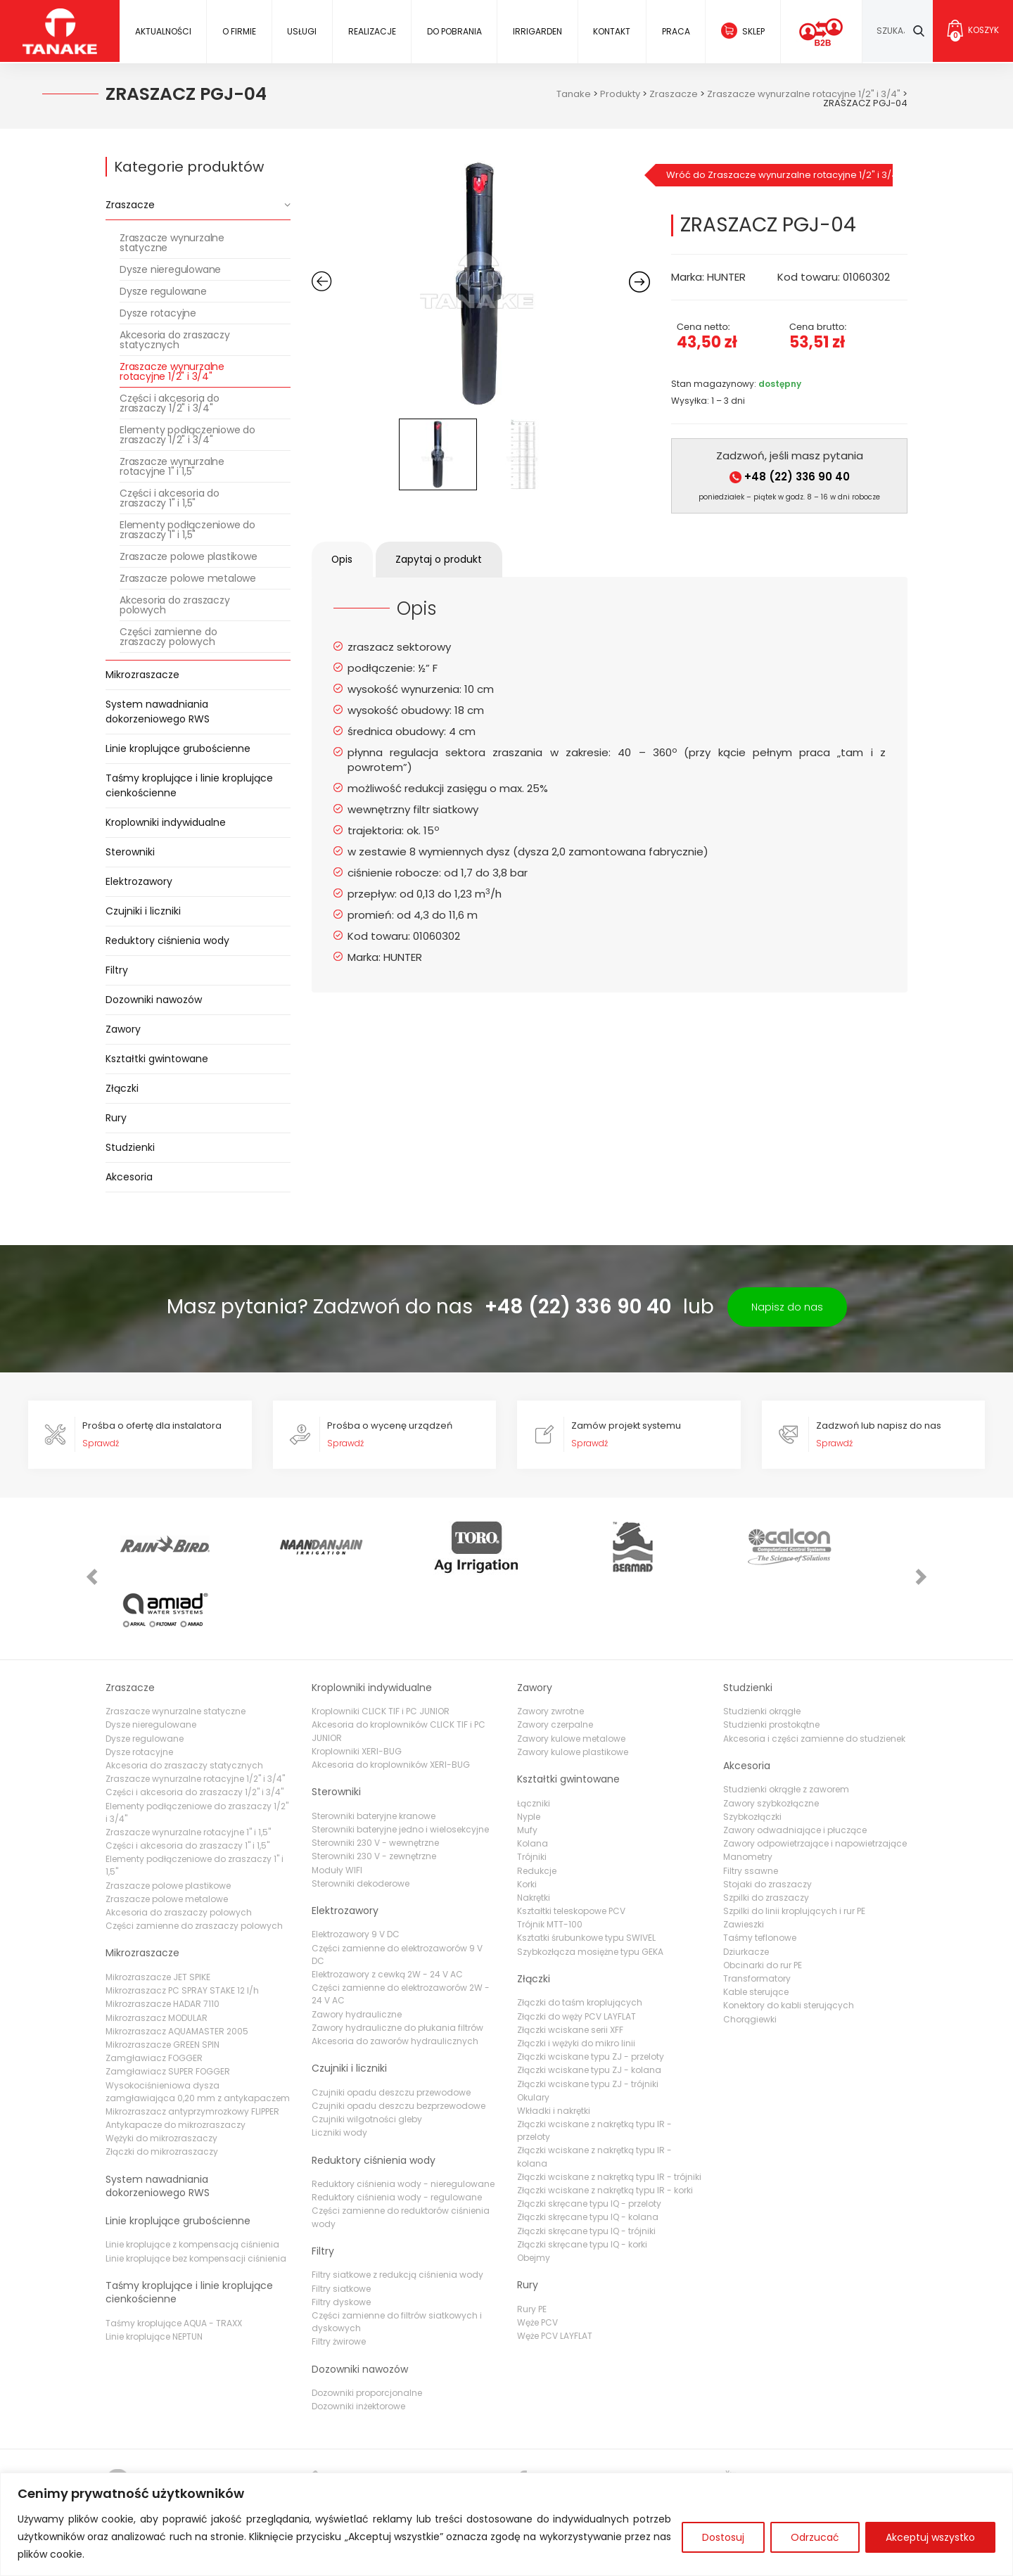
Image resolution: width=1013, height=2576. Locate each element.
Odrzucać (815, 2537)
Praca (675, 31)
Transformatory (757, 1917)
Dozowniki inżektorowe (358, 2345)
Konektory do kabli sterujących (788, 1944)
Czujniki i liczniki (143, 911)
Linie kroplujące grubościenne (178, 748)
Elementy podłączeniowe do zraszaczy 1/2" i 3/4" (187, 435)
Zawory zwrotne (550, 1650)
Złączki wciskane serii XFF (570, 1968)
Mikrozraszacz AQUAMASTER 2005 (177, 1969)
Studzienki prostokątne (771, 1663)
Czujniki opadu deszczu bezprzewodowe (398, 2044)
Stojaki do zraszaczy (767, 1822)
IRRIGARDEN (537, 31)
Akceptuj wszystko (930, 2537)
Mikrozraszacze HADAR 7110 (162, 1943)
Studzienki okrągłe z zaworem (786, 1728)
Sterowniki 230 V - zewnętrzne (374, 1795)
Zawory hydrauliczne (357, 1952)
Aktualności (163, 31)
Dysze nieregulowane (170, 269)
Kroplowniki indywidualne (166, 822)
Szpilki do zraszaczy (766, 1836)
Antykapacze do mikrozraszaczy (176, 2063)
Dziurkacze (746, 1890)
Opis (344, 559)
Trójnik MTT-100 (549, 1863)
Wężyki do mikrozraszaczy (161, 2077)
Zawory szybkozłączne (771, 1741)
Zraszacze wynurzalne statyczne (172, 243)
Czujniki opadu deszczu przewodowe (391, 2030)
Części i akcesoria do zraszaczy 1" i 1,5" (169, 498)
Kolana (532, 1782)
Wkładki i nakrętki (553, 2049)
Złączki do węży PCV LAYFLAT (576, 1954)
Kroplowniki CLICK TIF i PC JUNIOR (381, 1650)
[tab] (344, 560)
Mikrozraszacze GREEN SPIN (162, 1983)
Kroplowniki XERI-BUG (357, 1689)
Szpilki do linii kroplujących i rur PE (794, 1849)
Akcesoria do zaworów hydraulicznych (395, 1979)
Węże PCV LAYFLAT (554, 2275)
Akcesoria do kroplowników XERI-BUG (391, 1703)
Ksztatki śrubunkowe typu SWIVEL (586, 1876)
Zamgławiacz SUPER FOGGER (168, 2010)
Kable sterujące (756, 1931)
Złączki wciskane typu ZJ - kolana (589, 2009)
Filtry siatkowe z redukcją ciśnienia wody (397, 2213)
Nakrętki (533, 1836)
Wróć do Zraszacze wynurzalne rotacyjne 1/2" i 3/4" (779, 174)
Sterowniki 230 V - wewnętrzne (375, 1781)
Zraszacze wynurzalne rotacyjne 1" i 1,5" (172, 466)
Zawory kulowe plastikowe (572, 1690)
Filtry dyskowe (341, 2240)
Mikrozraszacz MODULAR (157, 1956)
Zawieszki (743, 1863)
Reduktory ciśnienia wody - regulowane (397, 2136)
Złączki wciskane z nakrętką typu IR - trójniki (609, 2115)
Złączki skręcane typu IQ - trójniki (586, 2169)
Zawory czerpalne (555, 1663)
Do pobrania (453, 31)
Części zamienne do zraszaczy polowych (168, 637)
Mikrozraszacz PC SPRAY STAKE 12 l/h (182, 1929)
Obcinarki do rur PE (762, 1903)
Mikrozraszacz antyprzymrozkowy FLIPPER (192, 2049)
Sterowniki (130, 852)
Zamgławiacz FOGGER (154, 1997)
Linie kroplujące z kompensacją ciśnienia (192, 2183)
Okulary (533, 2035)
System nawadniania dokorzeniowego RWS (158, 711)
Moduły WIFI (337, 1808)
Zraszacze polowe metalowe (188, 578)
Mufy (527, 1768)
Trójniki (532, 1796)
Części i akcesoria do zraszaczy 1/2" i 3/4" (169, 403)
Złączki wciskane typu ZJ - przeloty (590, 1995)
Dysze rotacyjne (158, 313)
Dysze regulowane (163, 291)
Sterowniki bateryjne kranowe (373, 1754)
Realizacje (371, 31)
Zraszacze (130, 205)
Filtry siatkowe (341, 2227)
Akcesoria (129, 1177)
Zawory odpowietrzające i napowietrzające (815, 1782)
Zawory (123, 1029)
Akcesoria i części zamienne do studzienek (814, 1677)
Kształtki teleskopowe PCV (571, 1849)
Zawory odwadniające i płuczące (795, 1768)
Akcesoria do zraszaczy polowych (175, 605)
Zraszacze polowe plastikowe (188, 556)
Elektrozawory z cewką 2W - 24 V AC (387, 1912)
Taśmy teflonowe (759, 1876)
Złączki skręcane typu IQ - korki (582, 2182)
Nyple (528, 1755)
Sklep (752, 31)
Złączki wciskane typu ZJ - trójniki (587, 2022)
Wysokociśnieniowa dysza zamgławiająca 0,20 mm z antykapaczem (198, 2029)
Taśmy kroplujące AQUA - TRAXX (174, 2261)
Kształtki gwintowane (157, 1059)
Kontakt (611, 31)
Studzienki (130, 1147)
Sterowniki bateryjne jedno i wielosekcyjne (400, 1767)
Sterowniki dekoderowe (360, 1822)
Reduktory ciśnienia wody (167, 940)
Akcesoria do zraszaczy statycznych (175, 340)
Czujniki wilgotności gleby (367, 2058)
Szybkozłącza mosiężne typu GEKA (590, 1890)
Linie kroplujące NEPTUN (154, 2275)
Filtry (117, 970)
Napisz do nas (787, 1307)
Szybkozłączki (752, 1755)
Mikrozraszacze (142, 675)
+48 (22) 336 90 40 (790, 476)
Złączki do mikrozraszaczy (162, 2090)
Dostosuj (723, 2537)
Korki (527, 1822)
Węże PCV (537, 2260)
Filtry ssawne (750, 1809)
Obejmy (533, 2196)
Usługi (302, 31)
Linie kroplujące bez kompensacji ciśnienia (196, 2196)
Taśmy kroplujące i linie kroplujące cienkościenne (189, 785)
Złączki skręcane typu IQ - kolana (587, 2156)
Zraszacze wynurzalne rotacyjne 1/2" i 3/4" (172, 371)
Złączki (122, 1088)
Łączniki (533, 1741)
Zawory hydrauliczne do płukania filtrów (397, 1966)
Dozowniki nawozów (154, 1000)
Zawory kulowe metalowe (571, 1677)
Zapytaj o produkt (443, 559)
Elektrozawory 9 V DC (356, 1873)
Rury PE (532, 2247)
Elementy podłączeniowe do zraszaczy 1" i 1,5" (187, 530)
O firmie (239, 31)
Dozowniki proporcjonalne (367, 2332)
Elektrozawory (139, 881)
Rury (116, 1118)
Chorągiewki (750, 1957)
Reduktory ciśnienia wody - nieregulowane (403, 2122)
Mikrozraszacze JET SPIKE (158, 1915)
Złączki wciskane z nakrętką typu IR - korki (605, 2128)
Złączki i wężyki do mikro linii (576, 1981)
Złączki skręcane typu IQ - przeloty (589, 2142)
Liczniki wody (339, 2071)
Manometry (747, 1796)
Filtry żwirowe (339, 2280)
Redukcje (536, 1809)
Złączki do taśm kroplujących (579, 1941)
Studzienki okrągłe (762, 1650)
